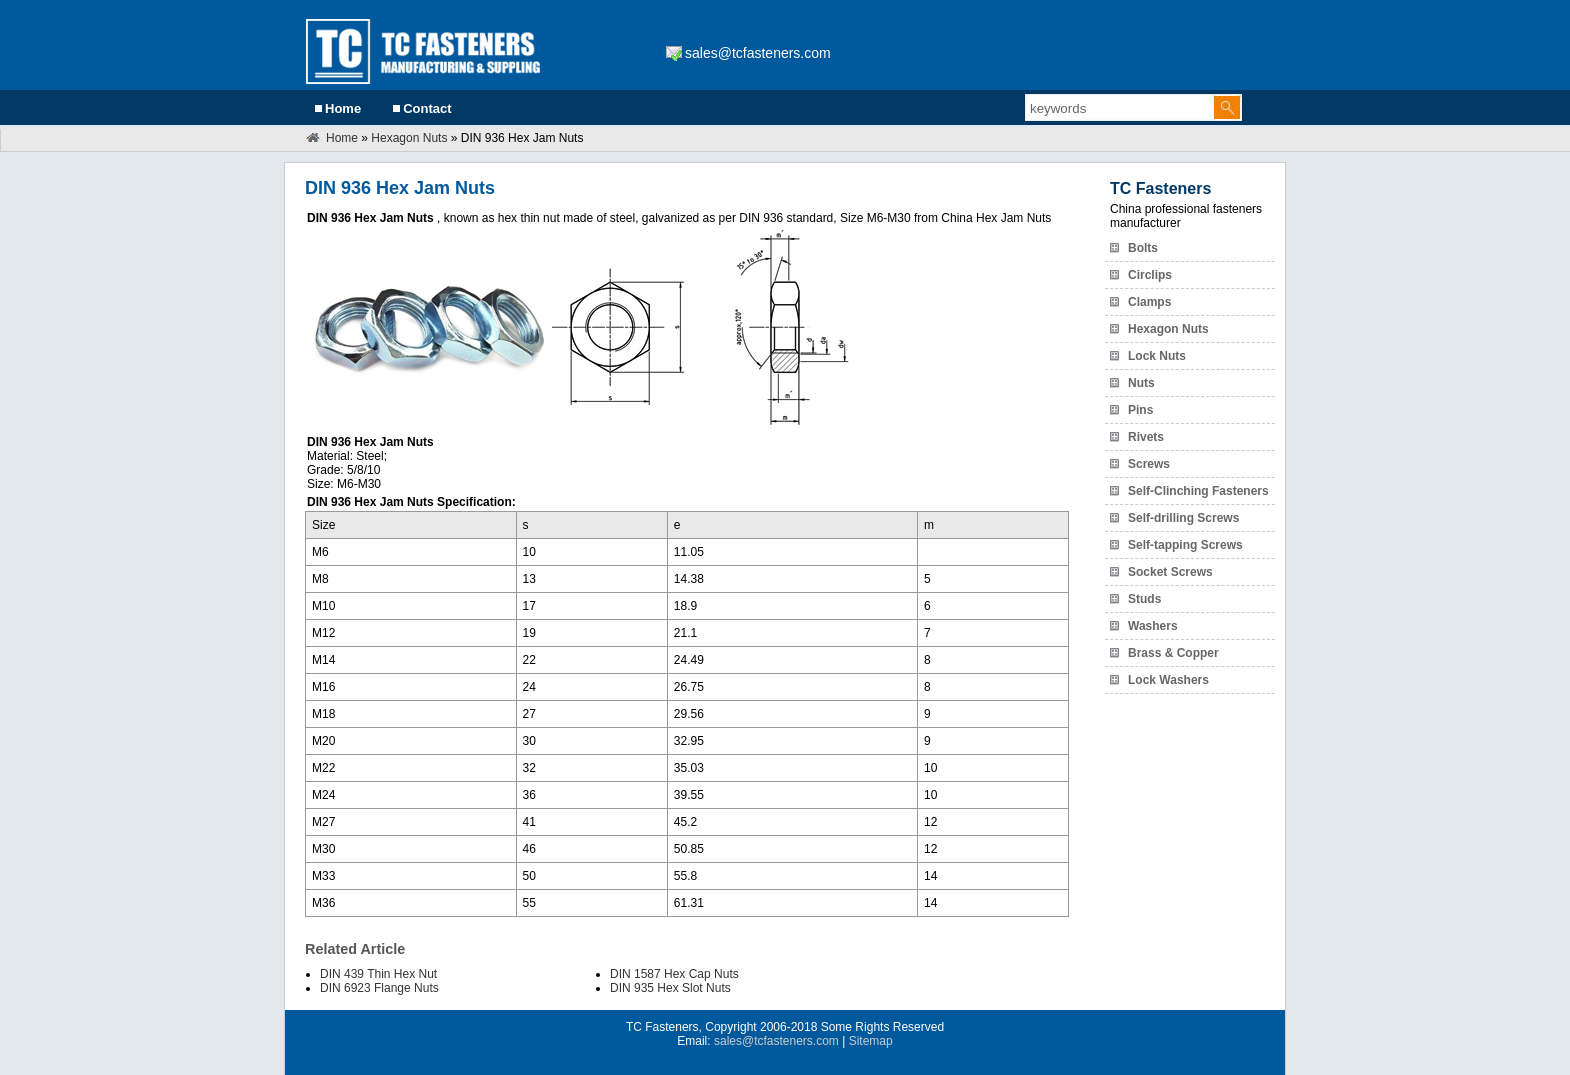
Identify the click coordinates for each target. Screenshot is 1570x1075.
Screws (1149, 464)
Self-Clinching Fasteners (1198, 491)
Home (343, 108)
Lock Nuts (1157, 356)
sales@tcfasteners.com (758, 53)
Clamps (1149, 302)
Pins (1140, 410)
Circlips (1150, 275)
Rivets (1146, 437)
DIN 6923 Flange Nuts (379, 988)
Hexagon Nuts (409, 138)
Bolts (1143, 248)
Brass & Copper (1173, 653)
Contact (427, 108)
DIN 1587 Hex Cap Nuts (674, 974)
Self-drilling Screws (1183, 518)
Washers (1153, 626)
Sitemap (871, 1041)
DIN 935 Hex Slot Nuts (670, 988)
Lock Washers (1168, 680)
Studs (1144, 599)
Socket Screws (1170, 572)
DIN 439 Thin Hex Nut (378, 974)
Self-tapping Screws (1185, 545)
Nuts (1141, 383)
